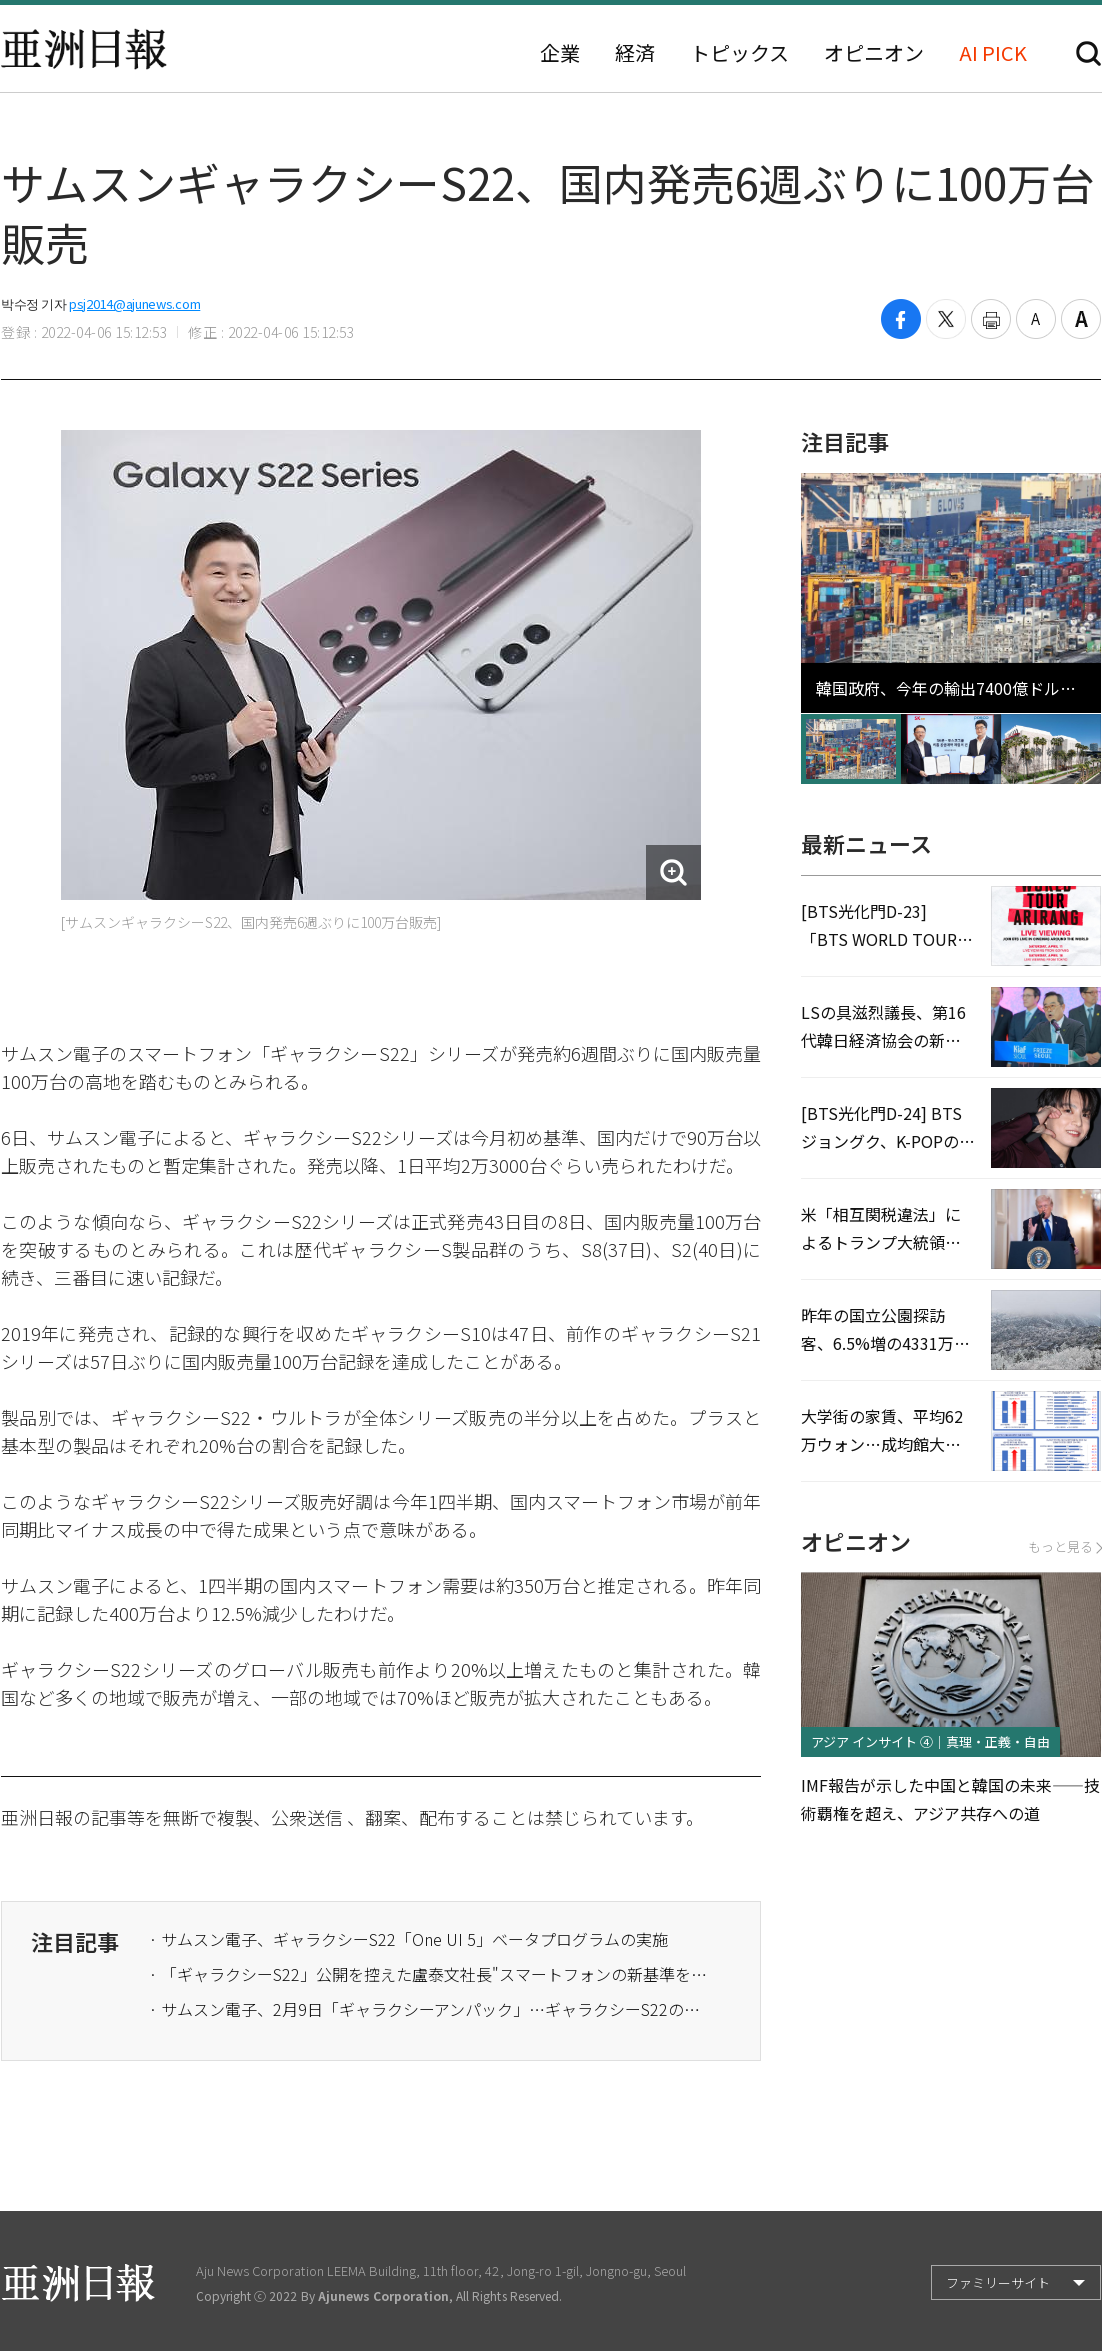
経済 (635, 53)
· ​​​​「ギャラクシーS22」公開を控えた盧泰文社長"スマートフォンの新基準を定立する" (429, 1974)
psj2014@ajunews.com (134, 303)
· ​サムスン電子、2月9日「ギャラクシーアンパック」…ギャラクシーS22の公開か (429, 2009)
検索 (1088, 53)
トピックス (739, 53)
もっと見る (1064, 1546)
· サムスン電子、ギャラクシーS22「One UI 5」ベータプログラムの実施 (408, 1939)
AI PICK (993, 53)
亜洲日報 (84, 49)
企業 (560, 53)
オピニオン (874, 53)
